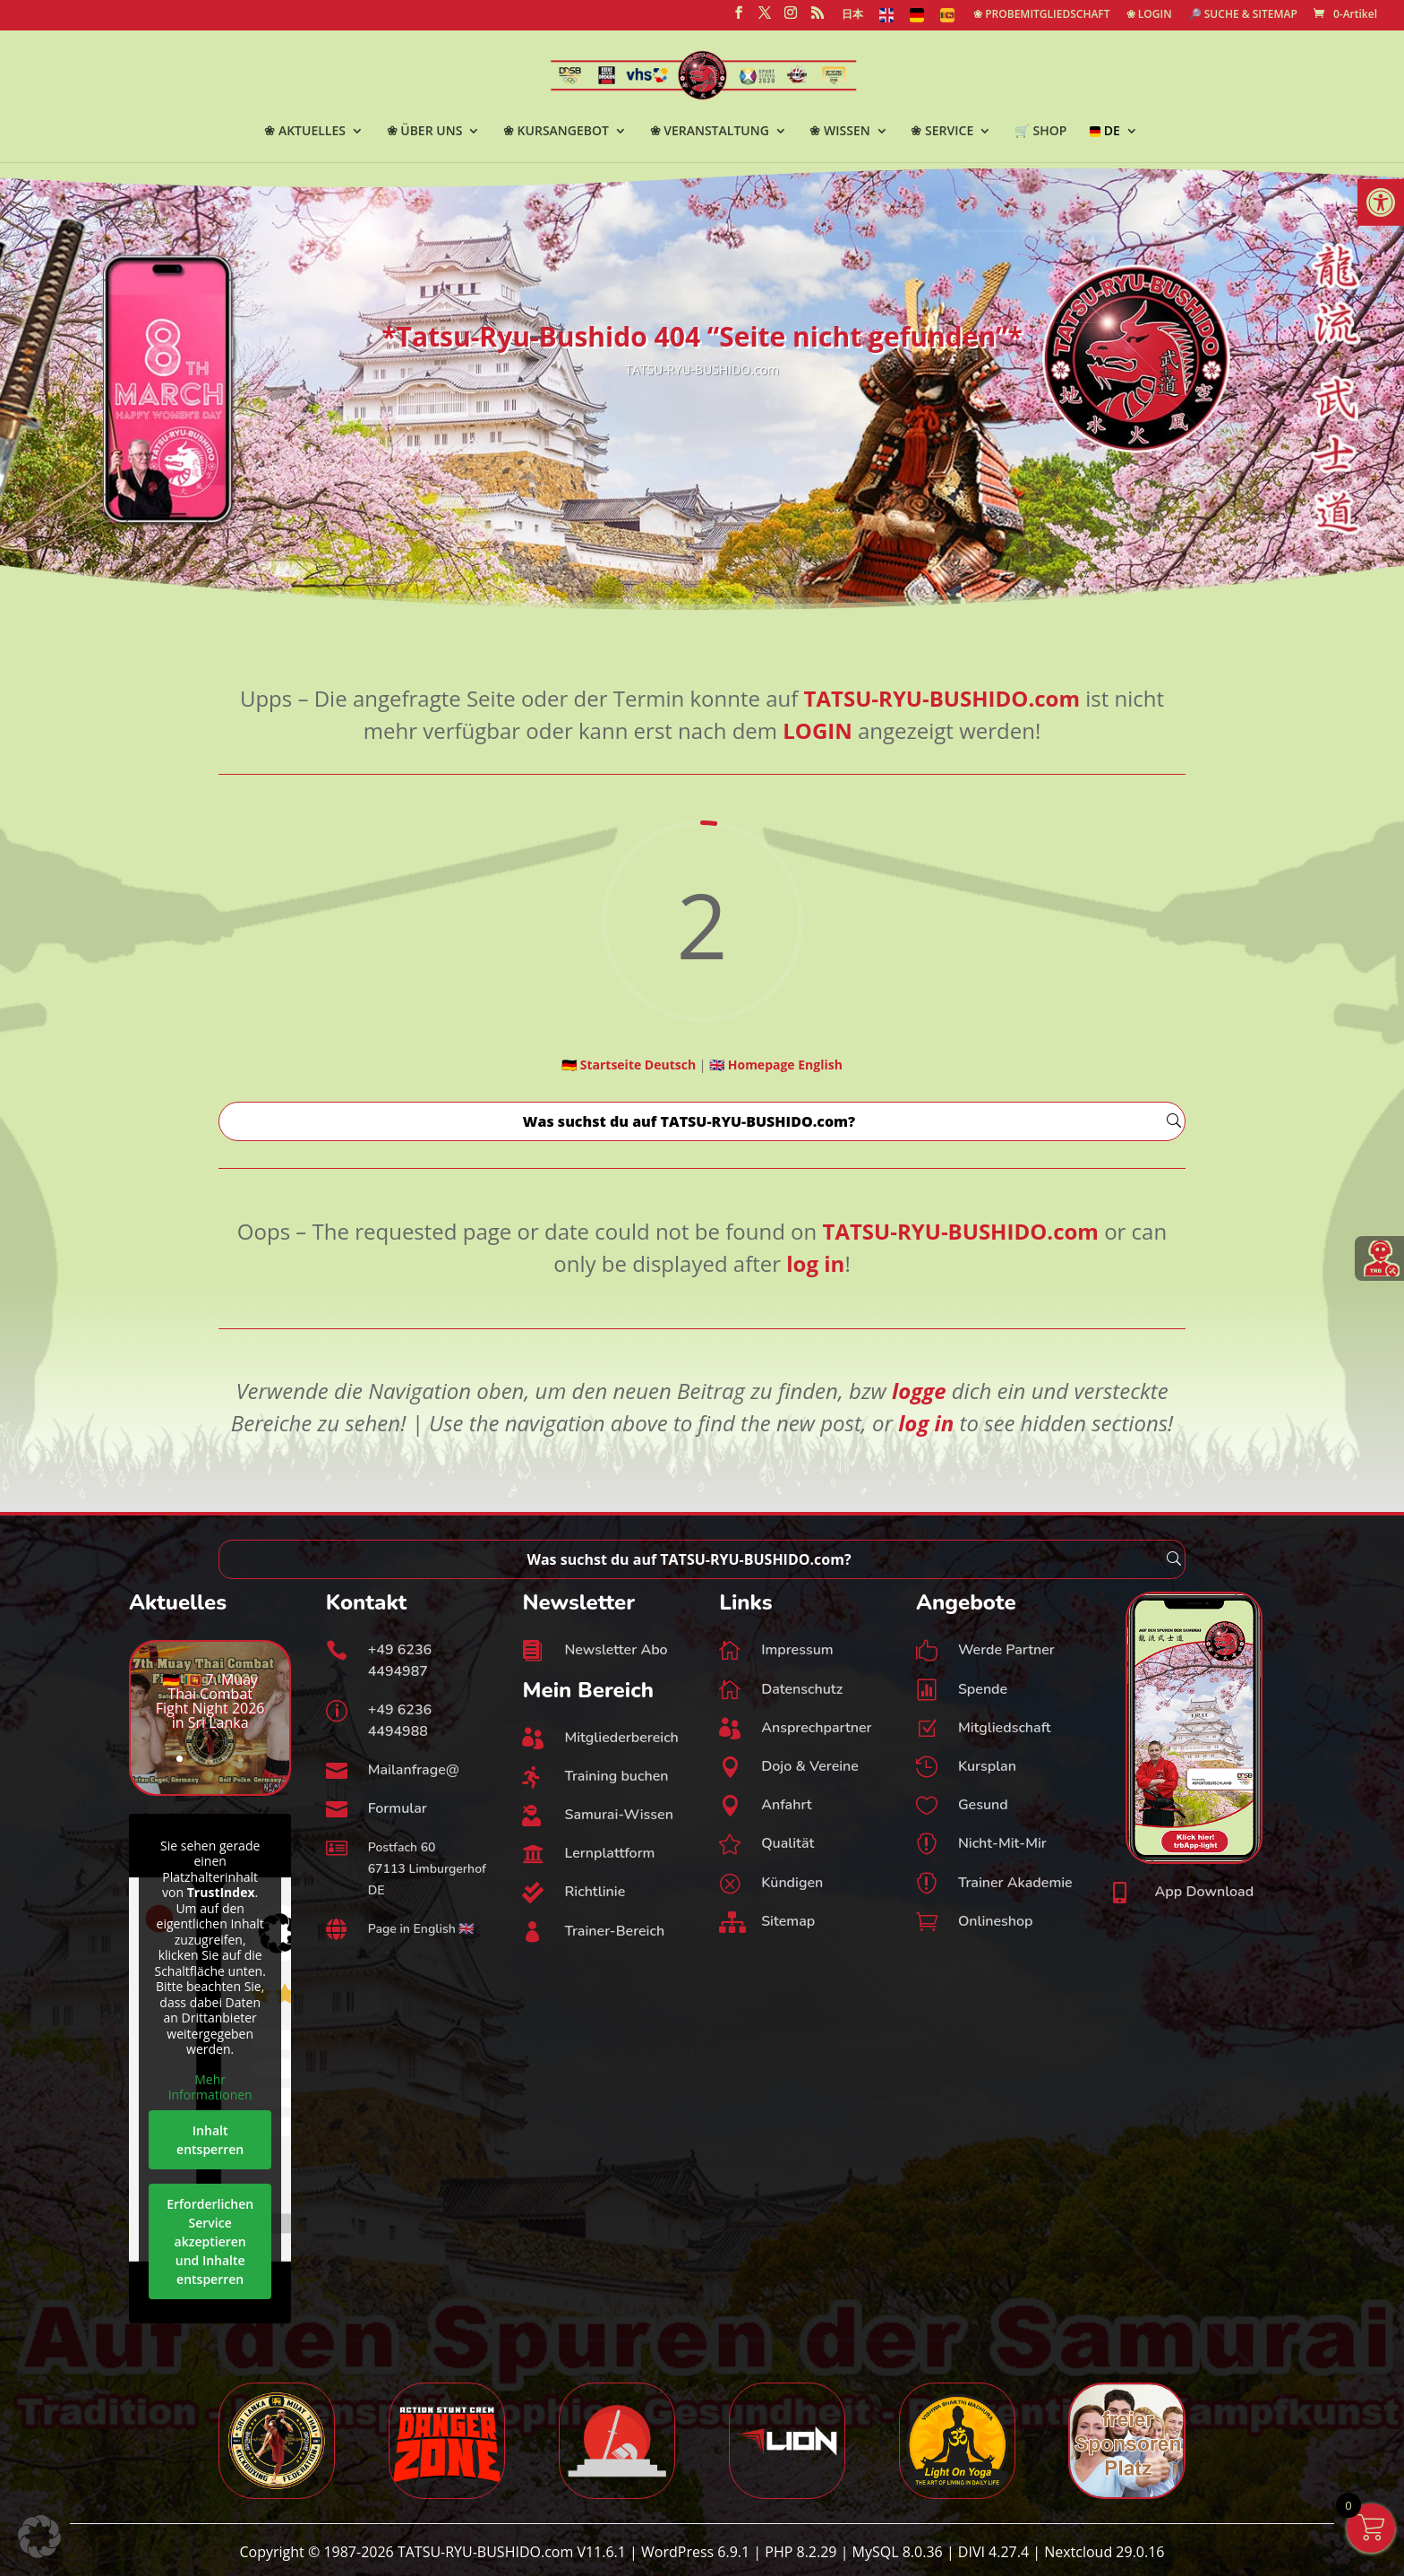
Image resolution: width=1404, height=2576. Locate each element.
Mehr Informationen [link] (210, 2086)
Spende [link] (982, 1689)
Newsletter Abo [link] (615, 1650)
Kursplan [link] (987, 1766)
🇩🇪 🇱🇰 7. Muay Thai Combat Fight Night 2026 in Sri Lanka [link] (210, 1701)
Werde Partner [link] (1006, 1650)
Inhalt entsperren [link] (210, 2139)
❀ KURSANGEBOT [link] (556, 132)
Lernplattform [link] (609, 1853)
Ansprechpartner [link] (816, 1728)
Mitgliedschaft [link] (1004, 1728)
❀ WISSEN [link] (839, 132)
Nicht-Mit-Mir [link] (1002, 1843)
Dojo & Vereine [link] (810, 1766)
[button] (39, 2536)
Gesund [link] (983, 1805)
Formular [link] (397, 1808)
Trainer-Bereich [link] (614, 1931)
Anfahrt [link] (786, 1805)
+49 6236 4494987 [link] (400, 1660)
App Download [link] (1204, 1892)
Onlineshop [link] (995, 1921)
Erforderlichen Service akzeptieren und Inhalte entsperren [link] (210, 2240)
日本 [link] (852, 15)
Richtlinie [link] (594, 1892)
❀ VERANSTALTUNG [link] (709, 132)
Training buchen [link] (616, 1776)
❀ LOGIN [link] (1149, 15)
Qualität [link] (787, 1843)
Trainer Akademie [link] (1015, 1883)
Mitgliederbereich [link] (621, 1737)
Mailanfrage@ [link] (413, 1770)
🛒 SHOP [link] (1040, 132)
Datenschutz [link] (802, 1689)
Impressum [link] (797, 1650)
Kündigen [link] (792, 1883)
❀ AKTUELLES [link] (305, 132)
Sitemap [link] (788, 1921)
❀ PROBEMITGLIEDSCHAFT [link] (1041, 15)
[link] (1380, 202)
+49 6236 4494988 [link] (400, 1720)
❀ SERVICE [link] (942, 132)
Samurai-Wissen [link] (618, 1815)
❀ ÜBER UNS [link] (425, 132)
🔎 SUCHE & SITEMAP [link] (1242, 15)
